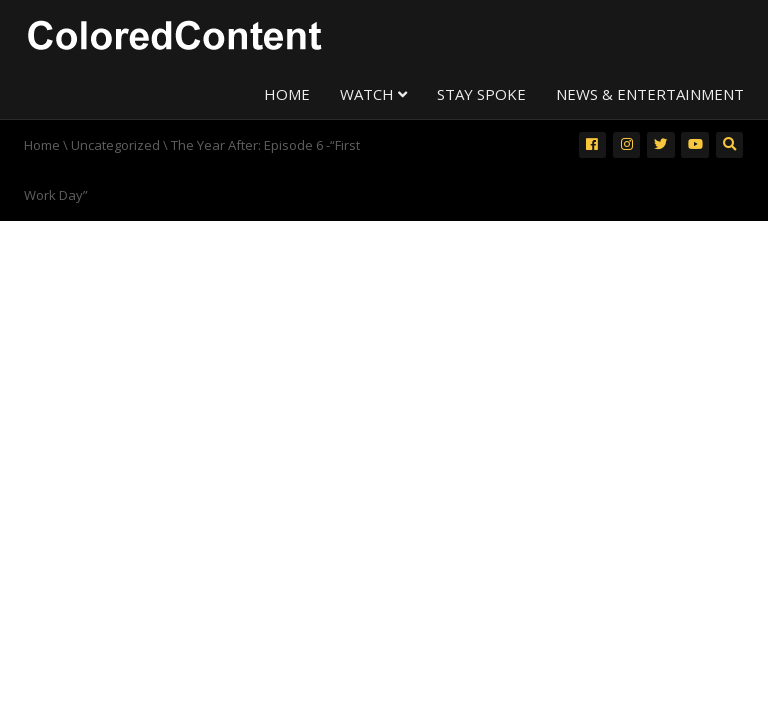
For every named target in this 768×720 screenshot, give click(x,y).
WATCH (373, 94)
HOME (287, 94)
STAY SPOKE (481, 94)
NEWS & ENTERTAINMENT (650, 94)
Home (42, 145)
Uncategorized (115, 145)
